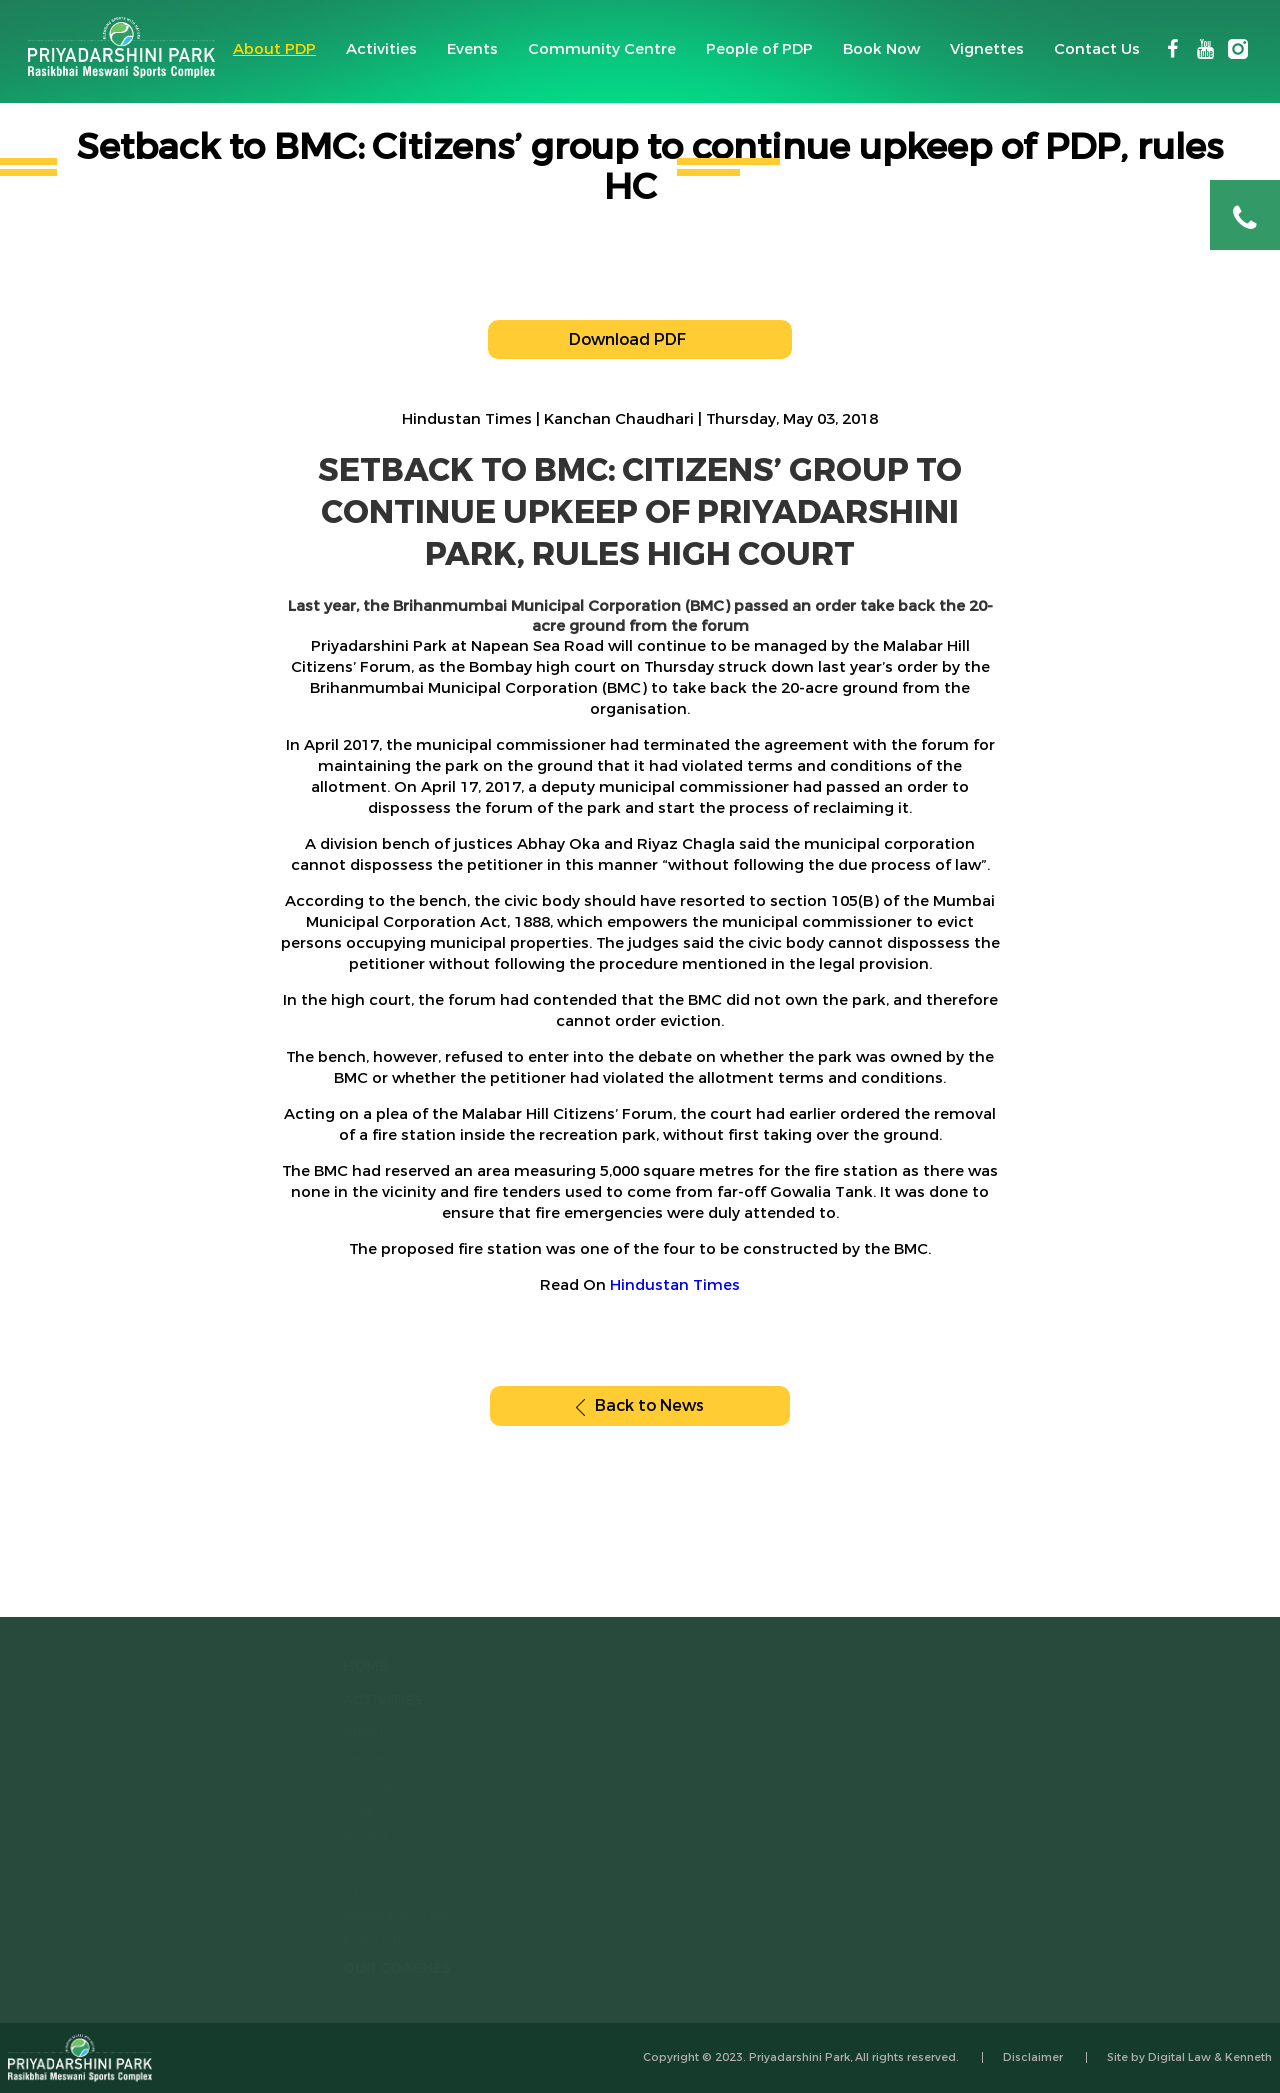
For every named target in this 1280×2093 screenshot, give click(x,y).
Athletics (357, 1733)
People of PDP (759, 49)
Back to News (640, 1405)
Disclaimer (1033, 2057)
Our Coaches (382, 1968)
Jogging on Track (382, 1915)
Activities (381, 49)
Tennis (349, 1759)
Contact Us (1097, 49)
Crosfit (350, 1863)
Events (472, 49)
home (350, 1666)
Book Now (881, 49)
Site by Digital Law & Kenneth (1189, 2057)
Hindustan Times (675, 1285)
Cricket (351, 1837)
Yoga (343, 1811)
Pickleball (359, 1941)
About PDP (274, 49)
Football (355, 1785)
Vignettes (987, 49)
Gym (342, 1889)
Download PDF (639, 339)
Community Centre (602, 49)
